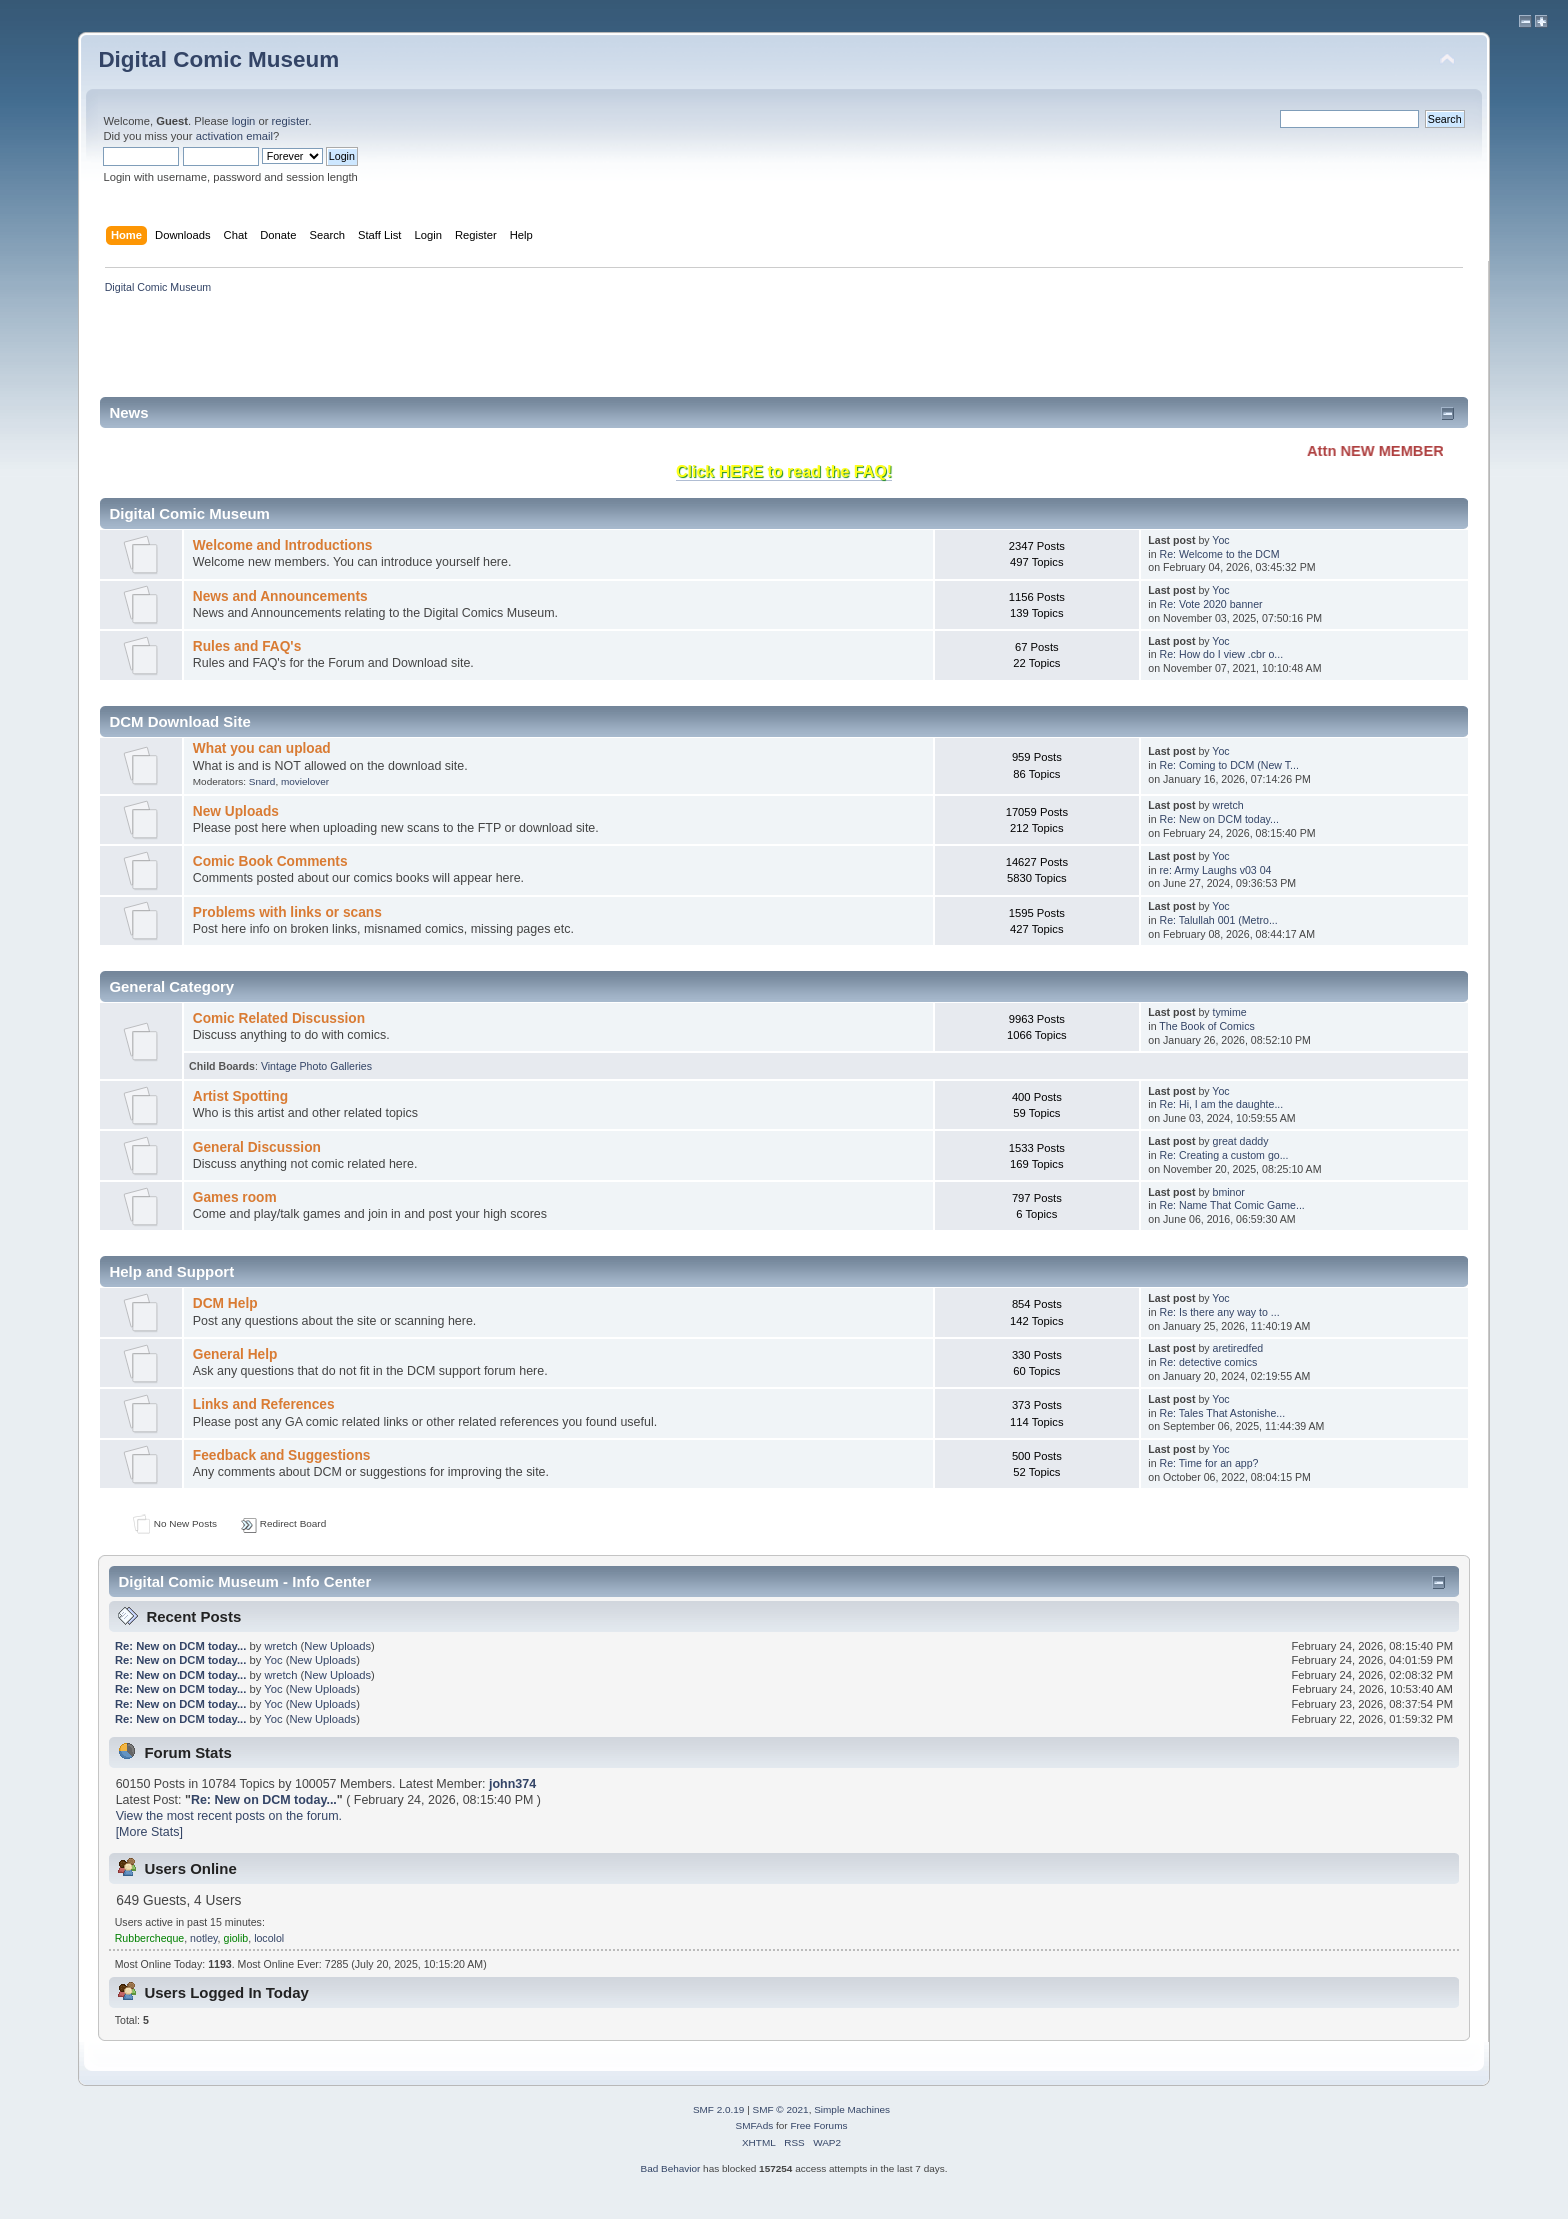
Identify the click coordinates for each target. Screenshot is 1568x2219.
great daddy (1241, 1141)
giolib (235, 1938)
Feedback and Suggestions (282, 1455)
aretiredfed (1238, 1348)
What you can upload (262, 748)
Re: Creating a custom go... (1224, 1155)
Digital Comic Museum (218, 59)
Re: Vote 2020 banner (1211, 604)
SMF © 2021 (781, 2109)
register (290, 121)
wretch (1228, 805)
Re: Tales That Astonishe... (1223, 1413)
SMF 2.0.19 (719, 2109)
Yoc (1220, 540)
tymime (1230, 1012)
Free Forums (818, 2125)
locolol (269, 1938)
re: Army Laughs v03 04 (1216, 870)
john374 (512, 1784)
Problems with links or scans (287, 912)
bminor (1229, 1192)
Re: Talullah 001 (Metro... (1219, 920)
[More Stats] (149, 1832)
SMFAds (755, 2125)
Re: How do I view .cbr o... (1222, 654)
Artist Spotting (240, 1096)
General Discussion (257, 1147)
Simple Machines (852, 2109)
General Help (235, 1354)
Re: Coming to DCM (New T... (1229, 765)
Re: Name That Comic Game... (1232, 1205)
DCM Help (225, 1303)
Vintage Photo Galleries (316, 1066)
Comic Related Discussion (279, 1018)
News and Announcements (280, 596)
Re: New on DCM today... (1219, 819)
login (244, 121)
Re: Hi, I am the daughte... (1222, 1104)
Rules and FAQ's (247, 646)
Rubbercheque (150, 1938)
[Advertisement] (462, 352)
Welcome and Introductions (283, 545)
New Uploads (236, 811)
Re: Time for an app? (1209, 1463)
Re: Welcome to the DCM (1220, 554)
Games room (235, 1197)
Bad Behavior (670, 2168)
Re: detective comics (1209, 1362)
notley (203, 1938)
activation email (234, 136)
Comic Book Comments (270, 861)
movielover (305, 781)
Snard (262, 781)
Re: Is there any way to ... (1220, 1312)
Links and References (264, 1404)
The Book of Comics (1206, 1026)
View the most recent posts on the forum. (229, 1816)
